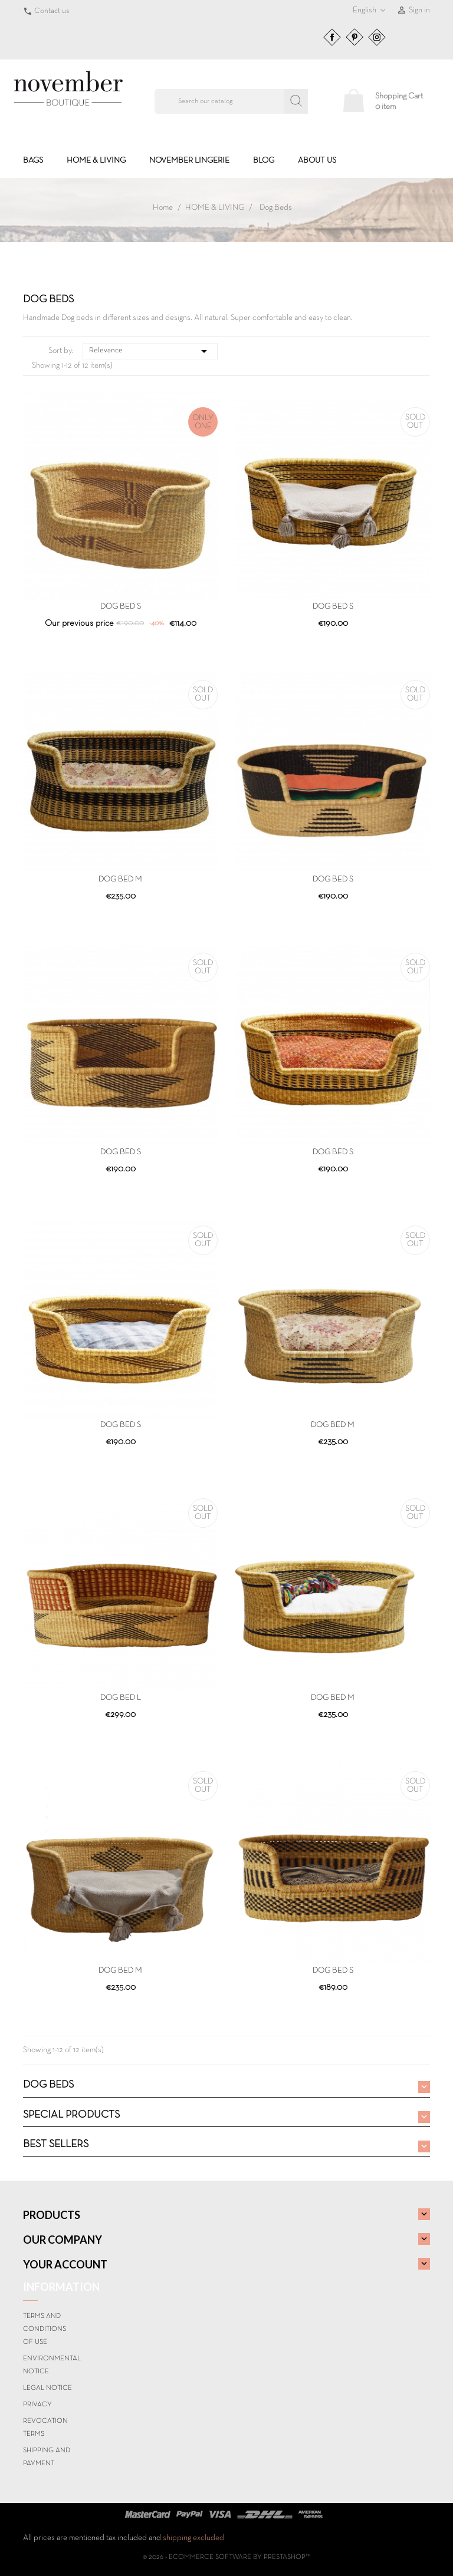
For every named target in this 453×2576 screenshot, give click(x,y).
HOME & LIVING (96, 160)
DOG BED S (120, 606)
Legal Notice (47, 2388)
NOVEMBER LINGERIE (189, 160)
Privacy (37, 2404)
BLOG (263, 160)
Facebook (332, 37)
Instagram (377, 37)
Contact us (51, 11)
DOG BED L (120, 1698)
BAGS (33, 160)
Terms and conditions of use (44, 2329)
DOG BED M (120, 879)
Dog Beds (48, 2085)
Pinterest (354, 37)
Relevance (150, 351)
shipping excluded (193, 2538)
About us (317, 160)
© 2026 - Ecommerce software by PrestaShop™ (227, 2557)
